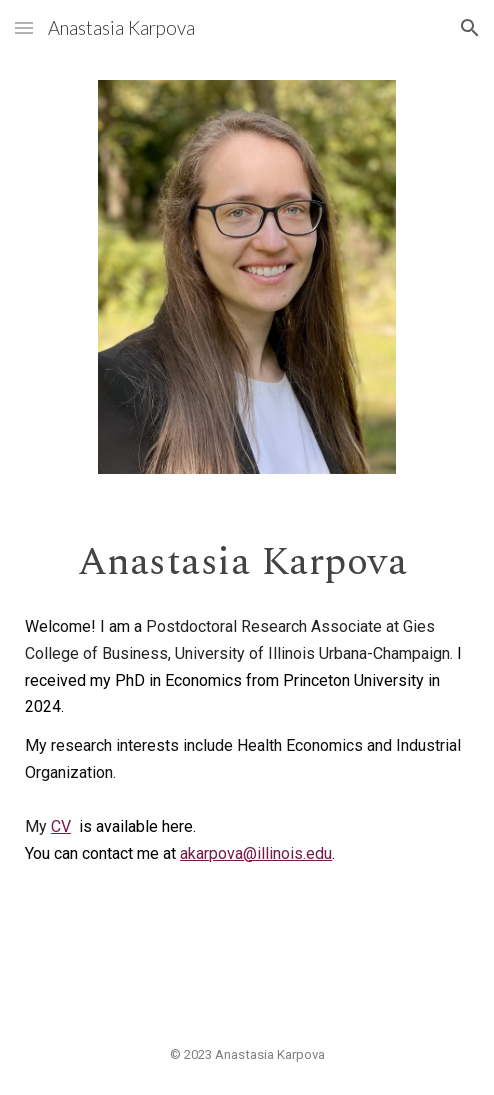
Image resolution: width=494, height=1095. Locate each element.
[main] (247, 561)
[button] (24, 27)
